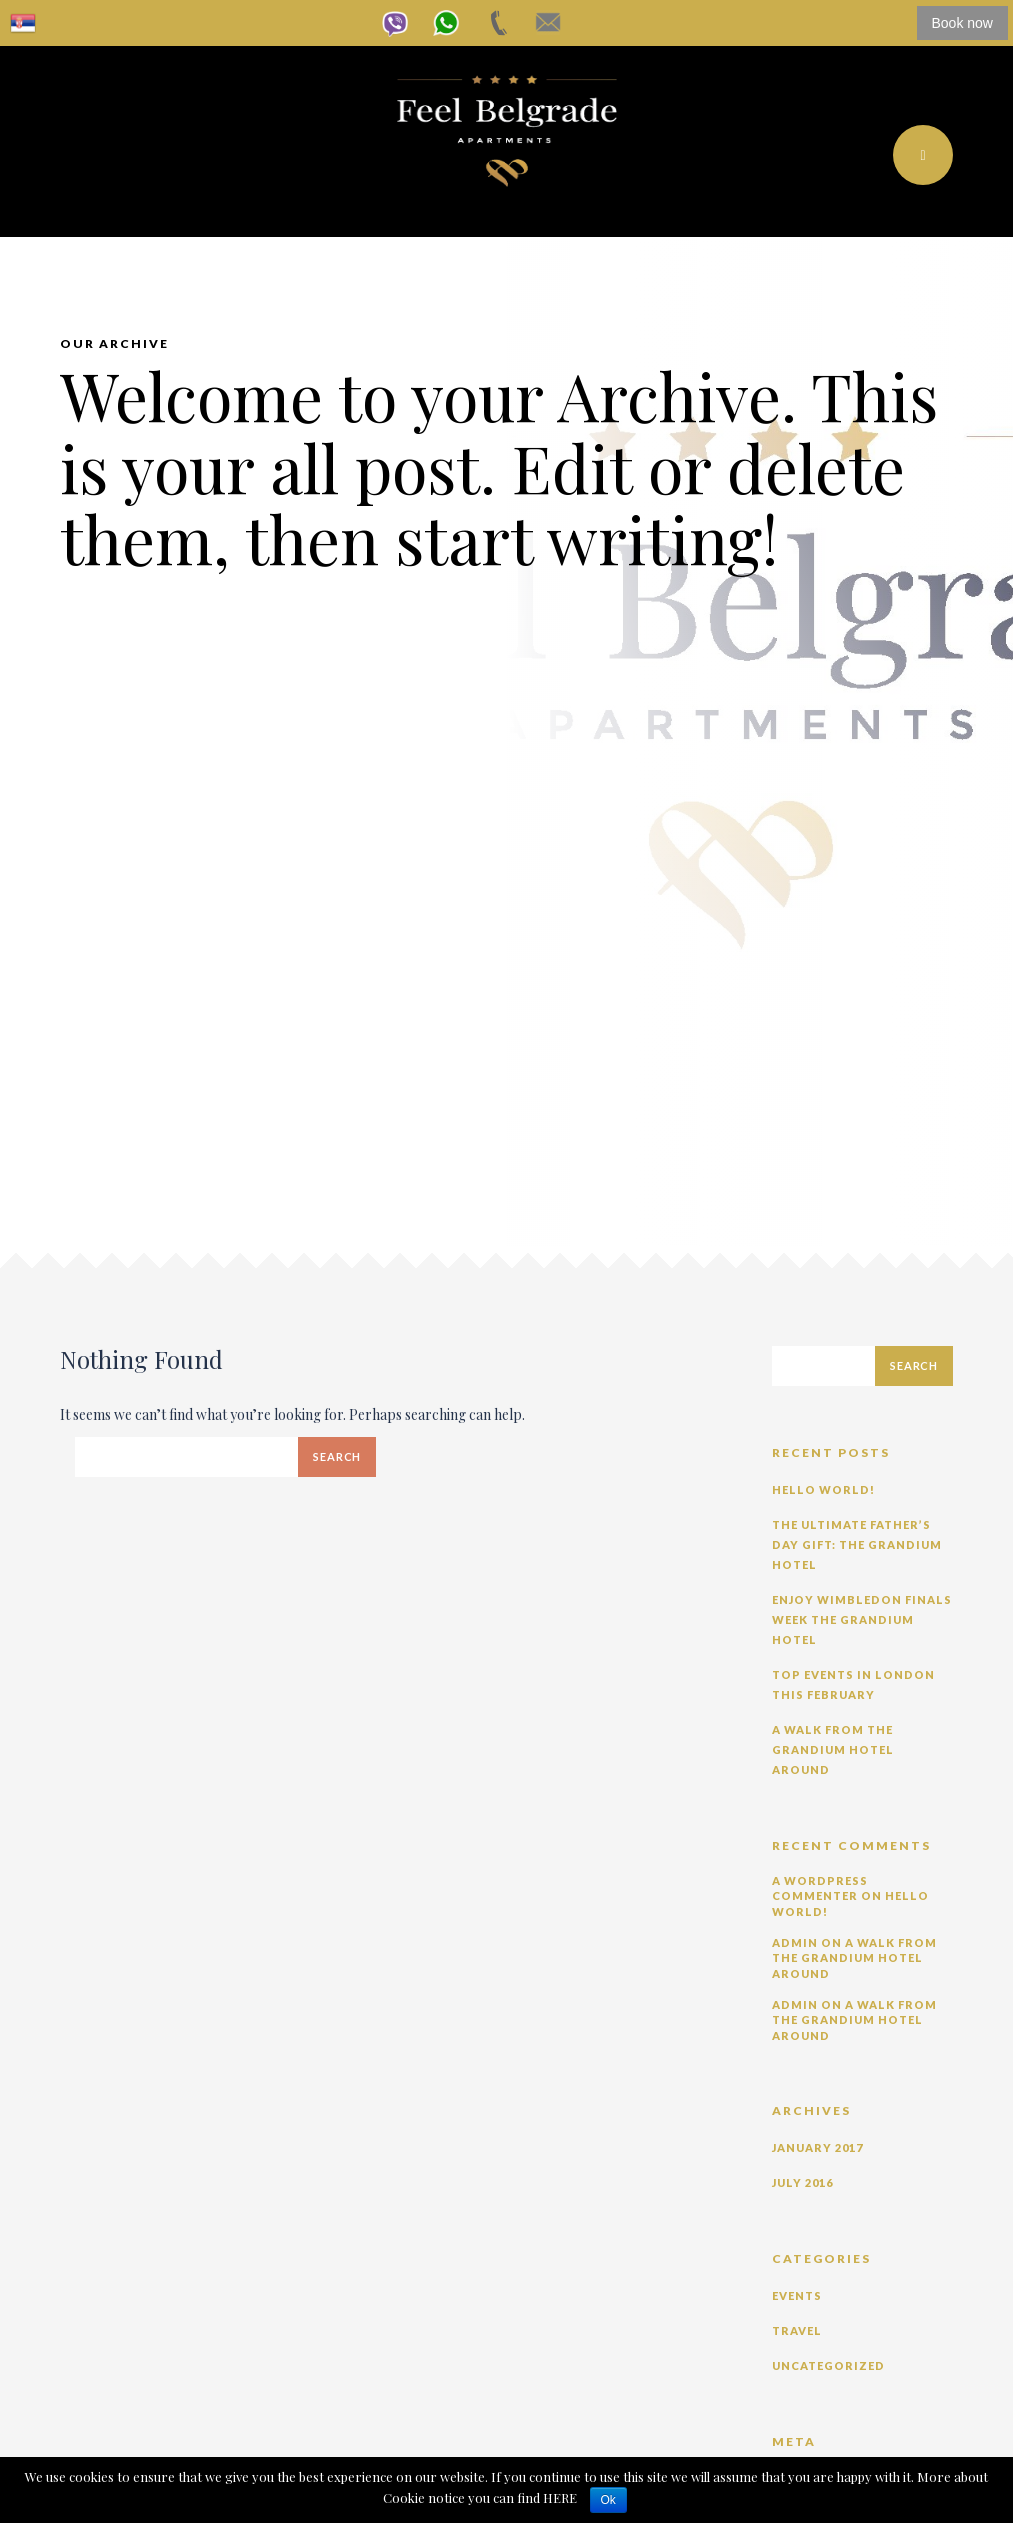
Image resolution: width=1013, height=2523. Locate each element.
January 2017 (817, 2147)
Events (797, 2295)
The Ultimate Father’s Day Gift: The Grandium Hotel (857, 1544)
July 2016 (802, 2182)
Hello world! (823, 1489)
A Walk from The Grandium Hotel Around (833, 1749)
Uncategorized (828, 2365)
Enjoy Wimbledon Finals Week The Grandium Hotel (862, 1619)
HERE (561, 2497)
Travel (797, 2330)
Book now (962, 23)
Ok (608, 2500)
